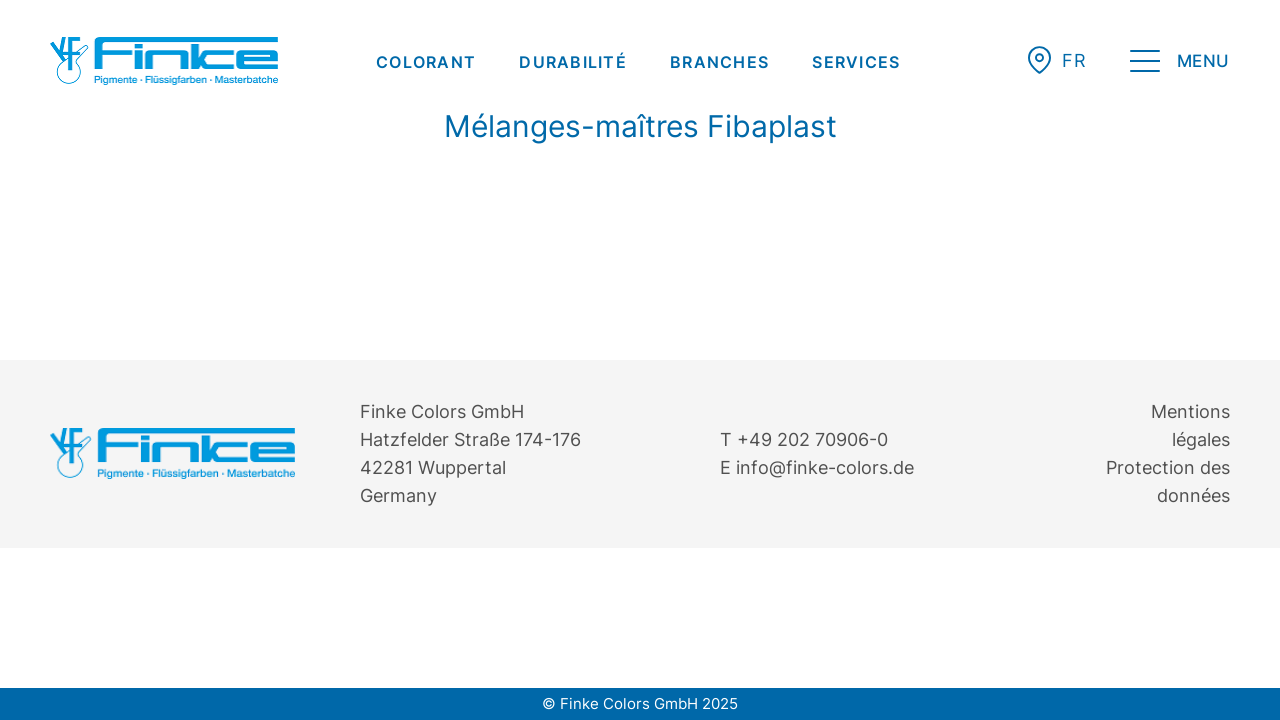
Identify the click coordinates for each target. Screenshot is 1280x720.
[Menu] (1180, 64)
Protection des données (1168, 481)
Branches (719, 62)
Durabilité (573, 62)
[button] (1074, 60)
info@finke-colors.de (825, 467)
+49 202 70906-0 (812, 439)
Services (856, 62)
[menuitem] (426, 62)
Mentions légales (1190, 425)
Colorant (426, 62)
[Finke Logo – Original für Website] (164, 61)
